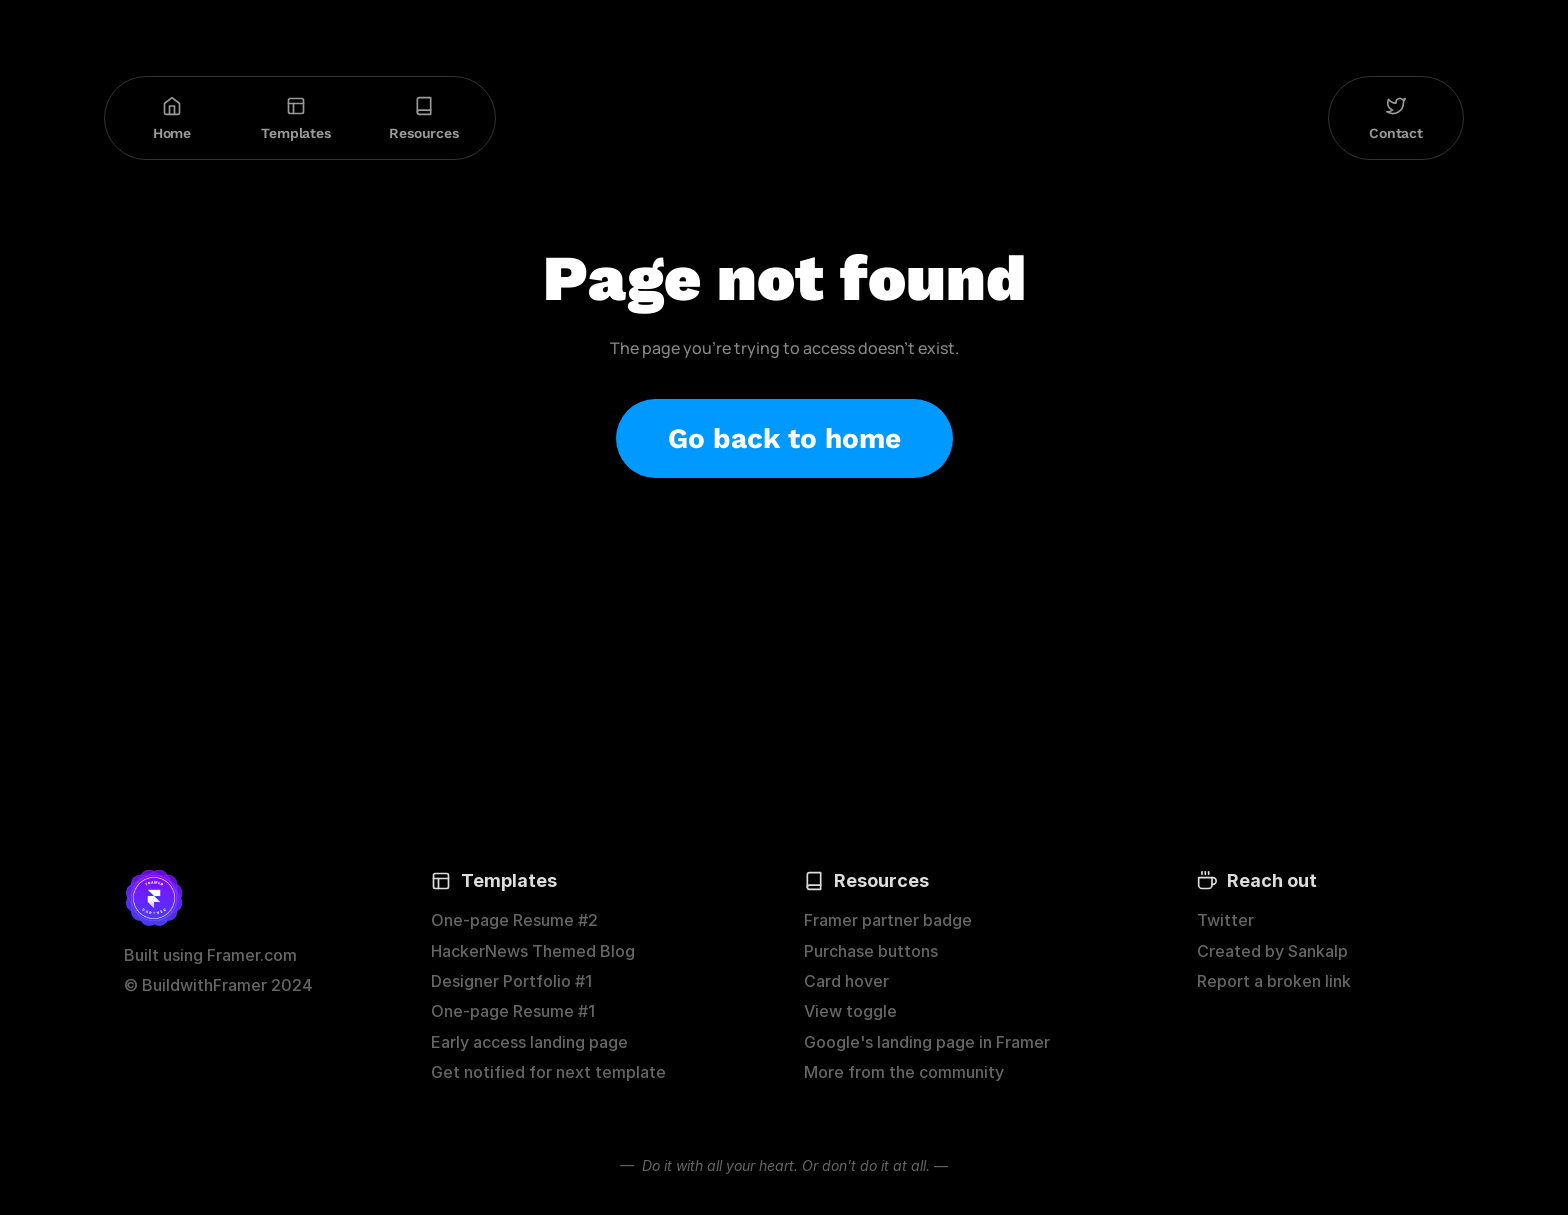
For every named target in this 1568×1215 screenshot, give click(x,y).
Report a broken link (1274, 981)
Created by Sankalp (1272, 951)
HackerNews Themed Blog (533, 951)
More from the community (904, 1072)
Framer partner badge (888, 920)
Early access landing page (529, 1042)
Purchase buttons (871, 951)
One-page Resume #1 (513, 1011)
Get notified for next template (548, 1072)
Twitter (1225, 920)
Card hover (846, 981)
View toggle (850, 1011)
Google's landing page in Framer (927, 1042)
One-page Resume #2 (514, 920)
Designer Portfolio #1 (511, 981)
